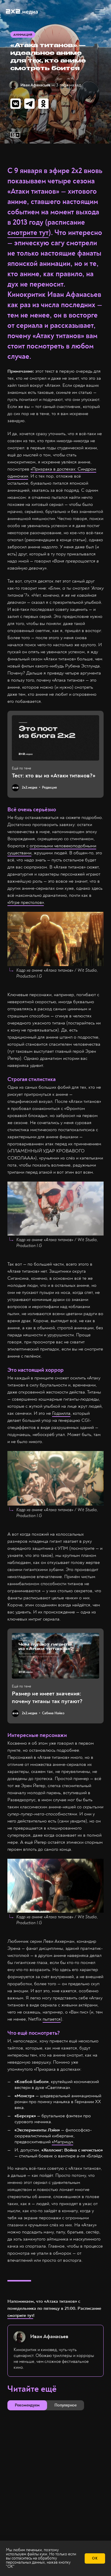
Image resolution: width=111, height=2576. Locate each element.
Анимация (22, 35)
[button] (100, 12)
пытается (52, 2019)
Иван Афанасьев (35, 85)
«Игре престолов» (25, 902)
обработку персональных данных (31, 2560)
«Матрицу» (62, 2142)
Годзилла (61, 1413)
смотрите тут (28, 232)
